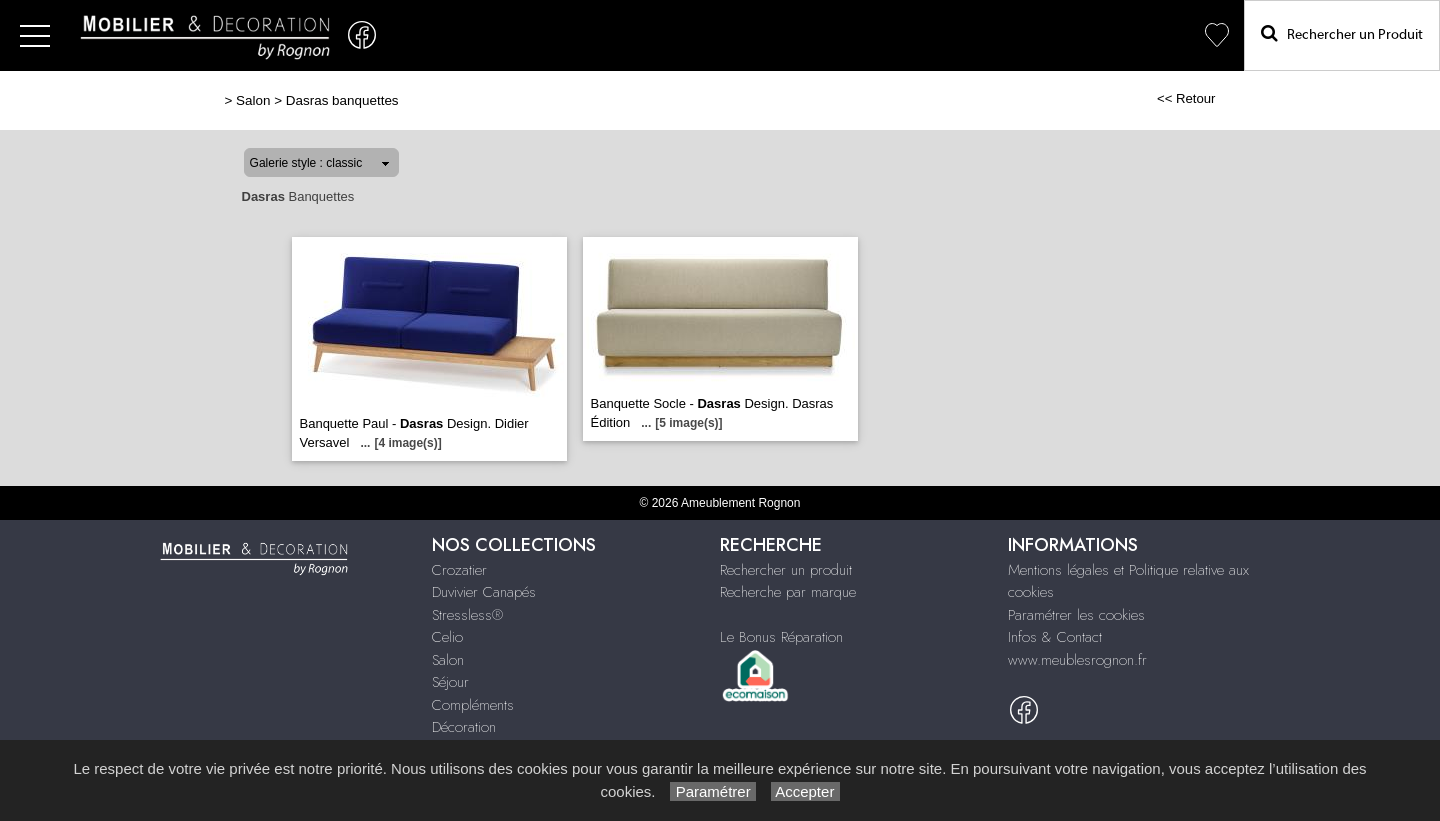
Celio (447, 637)
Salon (253, 100)
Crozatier (459, 570)
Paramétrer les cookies (1076, 615)
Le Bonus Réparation (781, 637)
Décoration (464, 727)
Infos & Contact (1055, 637)
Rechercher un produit (786, 570)
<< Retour (1186, 98)
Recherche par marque (788, 592)
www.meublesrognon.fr (1077, 660)
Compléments (473, 705)
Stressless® (467, 615)
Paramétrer (712, 791)
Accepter (805, 791)
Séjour (450, 682)
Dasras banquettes (342, 100)
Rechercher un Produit (1342, 33)
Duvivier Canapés (484, 592)
